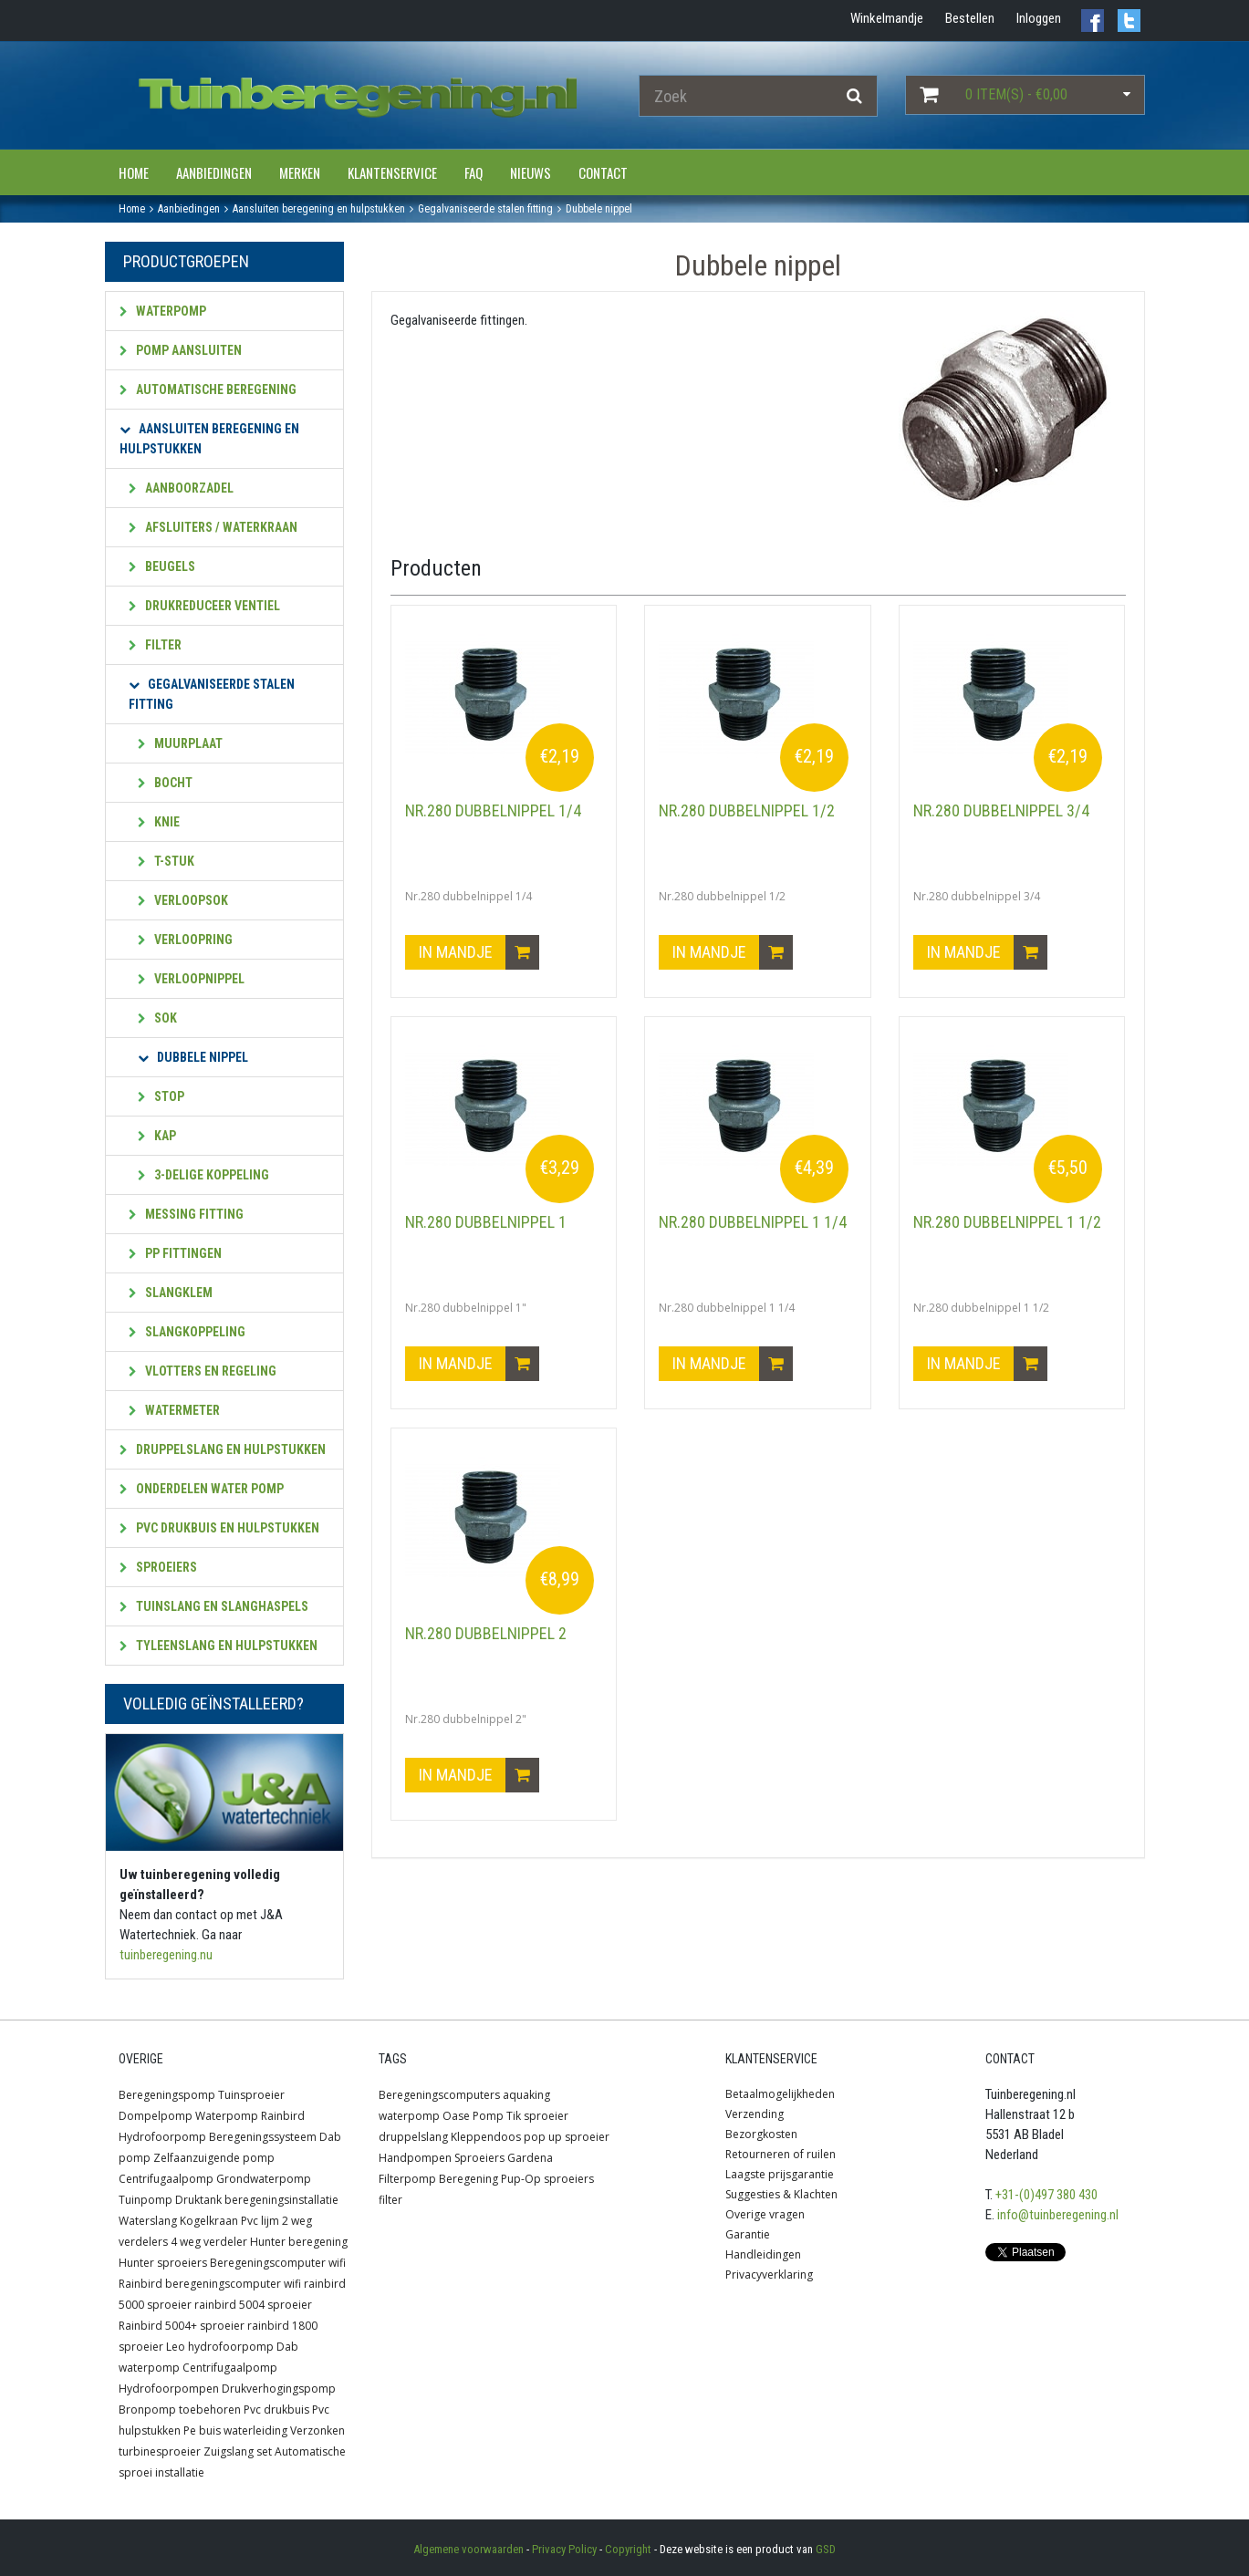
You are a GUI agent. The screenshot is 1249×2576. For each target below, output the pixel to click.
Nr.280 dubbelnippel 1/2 (747, 810)
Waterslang (148, 2220)
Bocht (165, 782)
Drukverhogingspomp (279, 2388)
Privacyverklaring (769, 2274)
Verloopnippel (191, 978)
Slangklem (171, 1292)
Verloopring (185, 939)
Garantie (747, 2234)
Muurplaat (180, 743)
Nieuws (530, 172)
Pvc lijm (260, 2220)
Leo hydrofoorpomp (220, 2346)
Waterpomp (163, 311)
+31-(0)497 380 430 (1046, 2194)
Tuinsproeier (251, 2095)
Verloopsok (183, 900)
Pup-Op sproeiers (547, 2178)
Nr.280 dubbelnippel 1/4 (493, 810)
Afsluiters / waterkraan (213, 527)
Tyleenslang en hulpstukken (218, 1645)
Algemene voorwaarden (468, 2549)
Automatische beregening (208, 389)
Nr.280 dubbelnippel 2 (486, 1633)
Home (134, 172)
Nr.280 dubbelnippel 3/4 (1001, 810)
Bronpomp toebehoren (180, 2409)
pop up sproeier (566, 2137)
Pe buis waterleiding (235, 2430)
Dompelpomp (156, 2116)
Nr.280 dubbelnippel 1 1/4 (753, 1221)
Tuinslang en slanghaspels (214, 1606)
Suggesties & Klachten (781, 2194)
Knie (159, 822)
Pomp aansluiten (181, 350)
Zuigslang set (237, 2451)
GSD (826, 2549)
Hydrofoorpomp (162, 2137)
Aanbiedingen (214, 172)
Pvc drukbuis (276, 2409)
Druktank (198, 2199)
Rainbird (283, 2116)
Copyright (628, 2549)
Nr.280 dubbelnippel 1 (486, 1221)
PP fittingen (175, 1253)
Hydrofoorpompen (169, 2388)
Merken (299, 172)
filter (390, 2199)
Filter (155, 645)
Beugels (162, 566)
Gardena (530, 2158)
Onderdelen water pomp (202, 1488)
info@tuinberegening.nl (1058, 2215)
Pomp (488, 2116)
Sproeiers (158, 1567)
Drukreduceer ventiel (204, 605)
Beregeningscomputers (439, 2095)
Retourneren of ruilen (780, 2154)
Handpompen (415, 2158)
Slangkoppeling (187, 1331)
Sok (157, 1018)
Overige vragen (765, 2214)
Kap (157, 1135)
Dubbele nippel (193, 1057)
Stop (161, 1096)
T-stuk (166, 861)
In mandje (479, 952)
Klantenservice (392, 172)
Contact (603, 172)
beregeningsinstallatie (281, 2199)
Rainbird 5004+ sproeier (182, 2325)
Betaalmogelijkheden (780, 2094)
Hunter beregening (299, 2241)
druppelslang (413, 2137)
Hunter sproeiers (163, 2262)
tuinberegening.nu (166, 1955)
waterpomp (409, 2116)
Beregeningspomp (167, 2095)
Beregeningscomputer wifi (278, 2262)
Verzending (754, 2114)
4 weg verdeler (209, 2241)
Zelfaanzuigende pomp (214, 2158)
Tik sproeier (537, 2116)
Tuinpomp (145, 2199)
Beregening (468, 2178)
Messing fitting (186, 1214)
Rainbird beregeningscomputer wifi (210, 2283)
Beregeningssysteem (263, 2137)
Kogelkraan (209, 2220)
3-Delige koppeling (203, 1175)
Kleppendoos (486, 2137)
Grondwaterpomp (263, 2178)
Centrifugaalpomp (166, 2178)
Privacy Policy (564, 2549)
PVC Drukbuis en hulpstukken (219, 1528)
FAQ (473, 172)
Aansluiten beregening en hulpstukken (209, 438)
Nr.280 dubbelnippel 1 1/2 (1007, 1221)
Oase (456, 2116)
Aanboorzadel (181, 488)
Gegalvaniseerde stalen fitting (212, 694)
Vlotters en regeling (202, 1371)
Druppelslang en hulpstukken (223, 1449)
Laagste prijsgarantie (779, 2174)
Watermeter (174, 1410)
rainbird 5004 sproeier (253, 2304)
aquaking (526, 2095)
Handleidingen (763, 2254)
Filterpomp (407, 2178)
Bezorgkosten (761, 2134)
